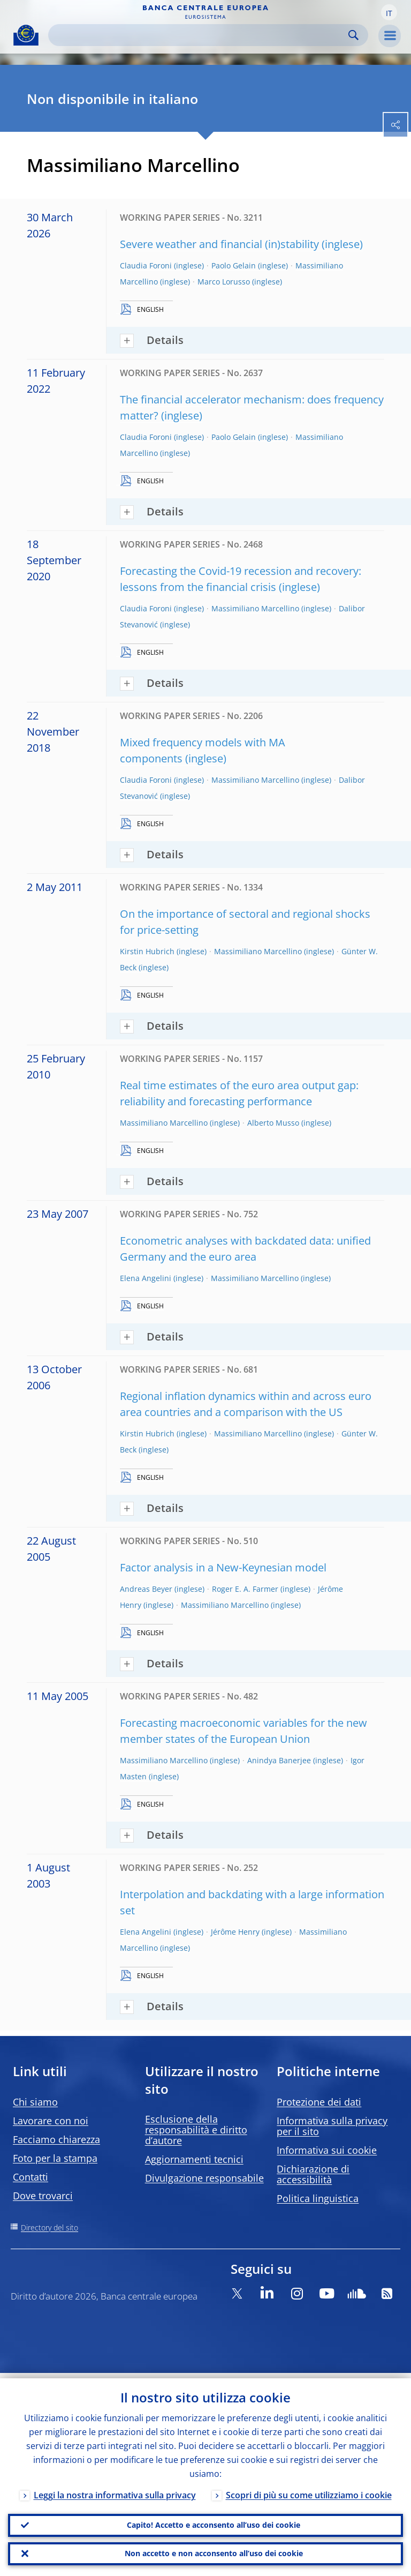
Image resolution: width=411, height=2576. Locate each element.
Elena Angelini (145, 1278)
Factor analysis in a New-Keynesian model (223, 1567)
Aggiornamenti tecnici (194, 2159)
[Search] (200, 35)
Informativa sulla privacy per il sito (332, 2126)
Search (353, 35)
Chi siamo (35, 2101)
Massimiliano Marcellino (255, 608)
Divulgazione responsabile (204, 2177)
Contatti (30, 2176)
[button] (389, 12)
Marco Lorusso (223, 281)
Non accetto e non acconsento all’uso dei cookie (214, 2552)
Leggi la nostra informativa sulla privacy (115, 2490)
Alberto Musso (273, 1123)
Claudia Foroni (146, 265)
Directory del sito (49, 2227)
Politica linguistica (318, 2198)
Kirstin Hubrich (147, 951)
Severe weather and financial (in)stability (219, 244)
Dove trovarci (43, 2195)
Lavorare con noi (50, 2120)
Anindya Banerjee (279, 1760)
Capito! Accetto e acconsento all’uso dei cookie (213, 2521)
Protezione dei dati (319, 2101)
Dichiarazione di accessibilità (313, 2174)
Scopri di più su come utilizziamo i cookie (309, 2490)
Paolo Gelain (233, 265)
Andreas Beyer (146, 1589)
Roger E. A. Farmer (245, 1589)
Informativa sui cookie (327, 2150)
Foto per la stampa (55, 2158)
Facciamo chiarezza (56, 2139)
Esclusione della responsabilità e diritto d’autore (196, 2130)
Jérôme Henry (235, 1932)
